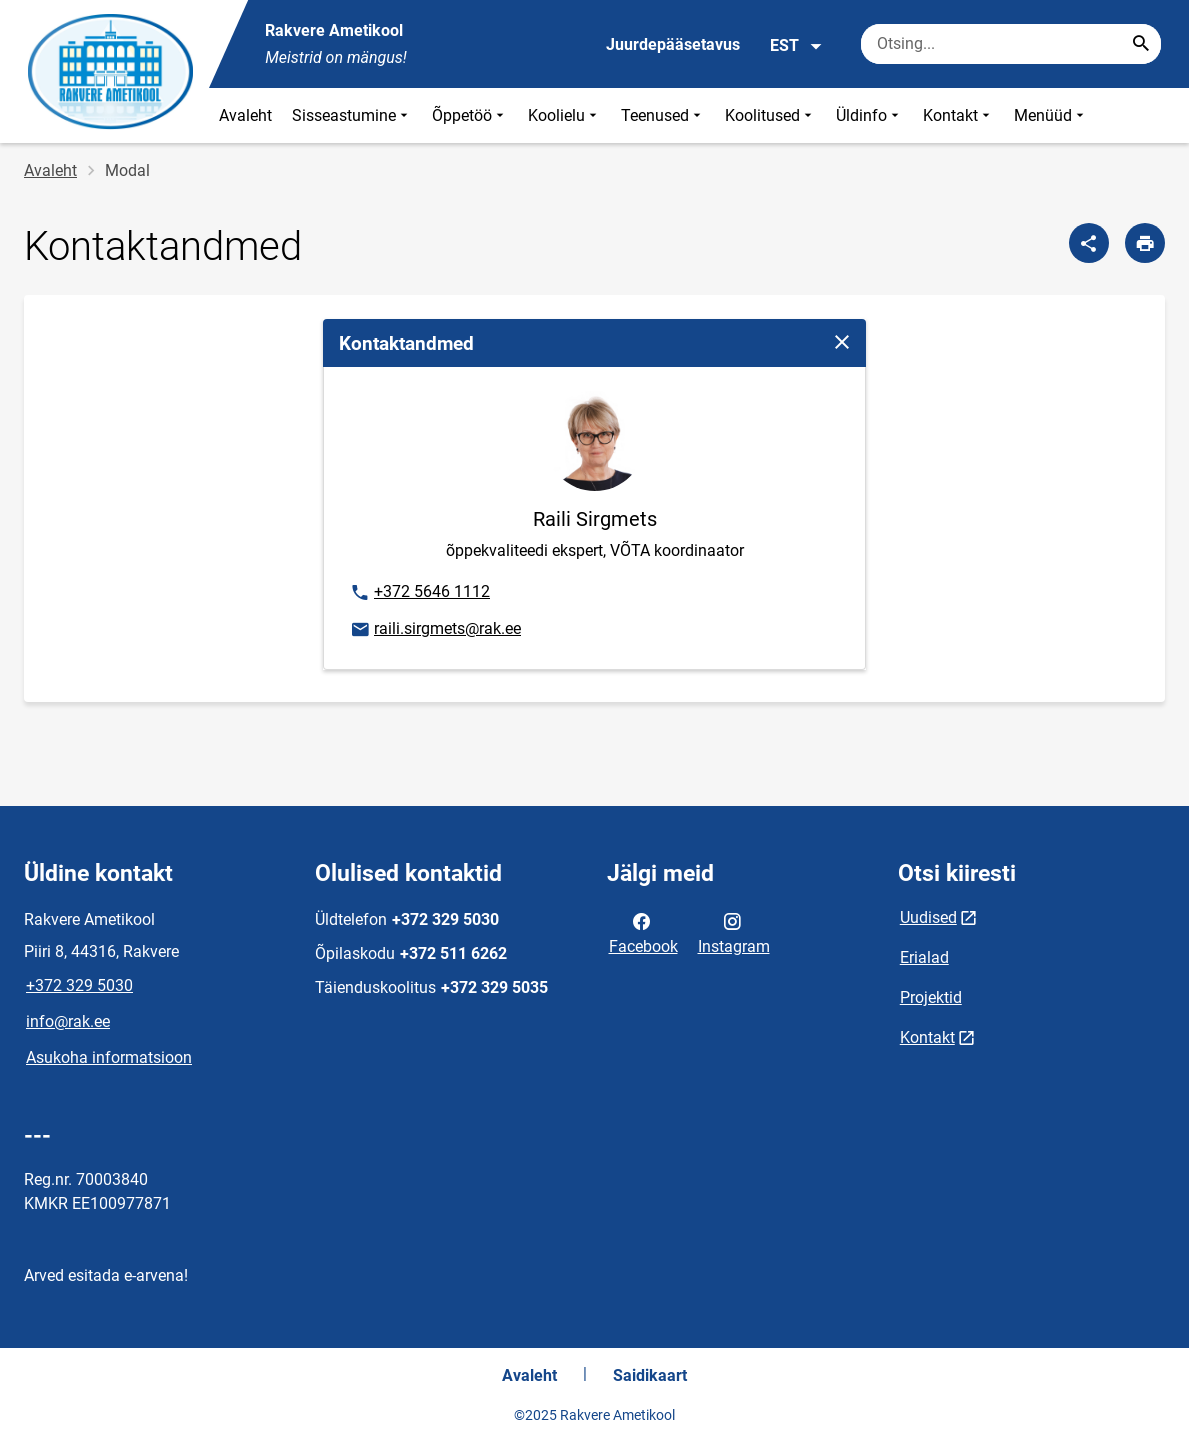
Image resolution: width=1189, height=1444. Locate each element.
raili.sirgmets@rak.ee (435, 630)
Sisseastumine (352, 115)
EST (796, 46)
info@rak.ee (68, 1021)
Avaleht (245, 115)
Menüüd (1051, 115)
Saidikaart (650, 1375)
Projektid (931, 997)
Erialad (924, 957)
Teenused (663, 115)
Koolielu (564, 115)
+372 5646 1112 (419, 593)
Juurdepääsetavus (673, 44)
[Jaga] (1089, 243)
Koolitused (770, 115)
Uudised (928, 917)
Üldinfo (869, 115)
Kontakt (958, 115)
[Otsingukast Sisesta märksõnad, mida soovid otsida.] (1011, 44)
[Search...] (1141, 44)
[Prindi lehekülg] (1145, 243)
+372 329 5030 (79, 985)
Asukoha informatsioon (109, 1057)
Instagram (734, 932)
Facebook (643, 932)
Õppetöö (470, 115)
